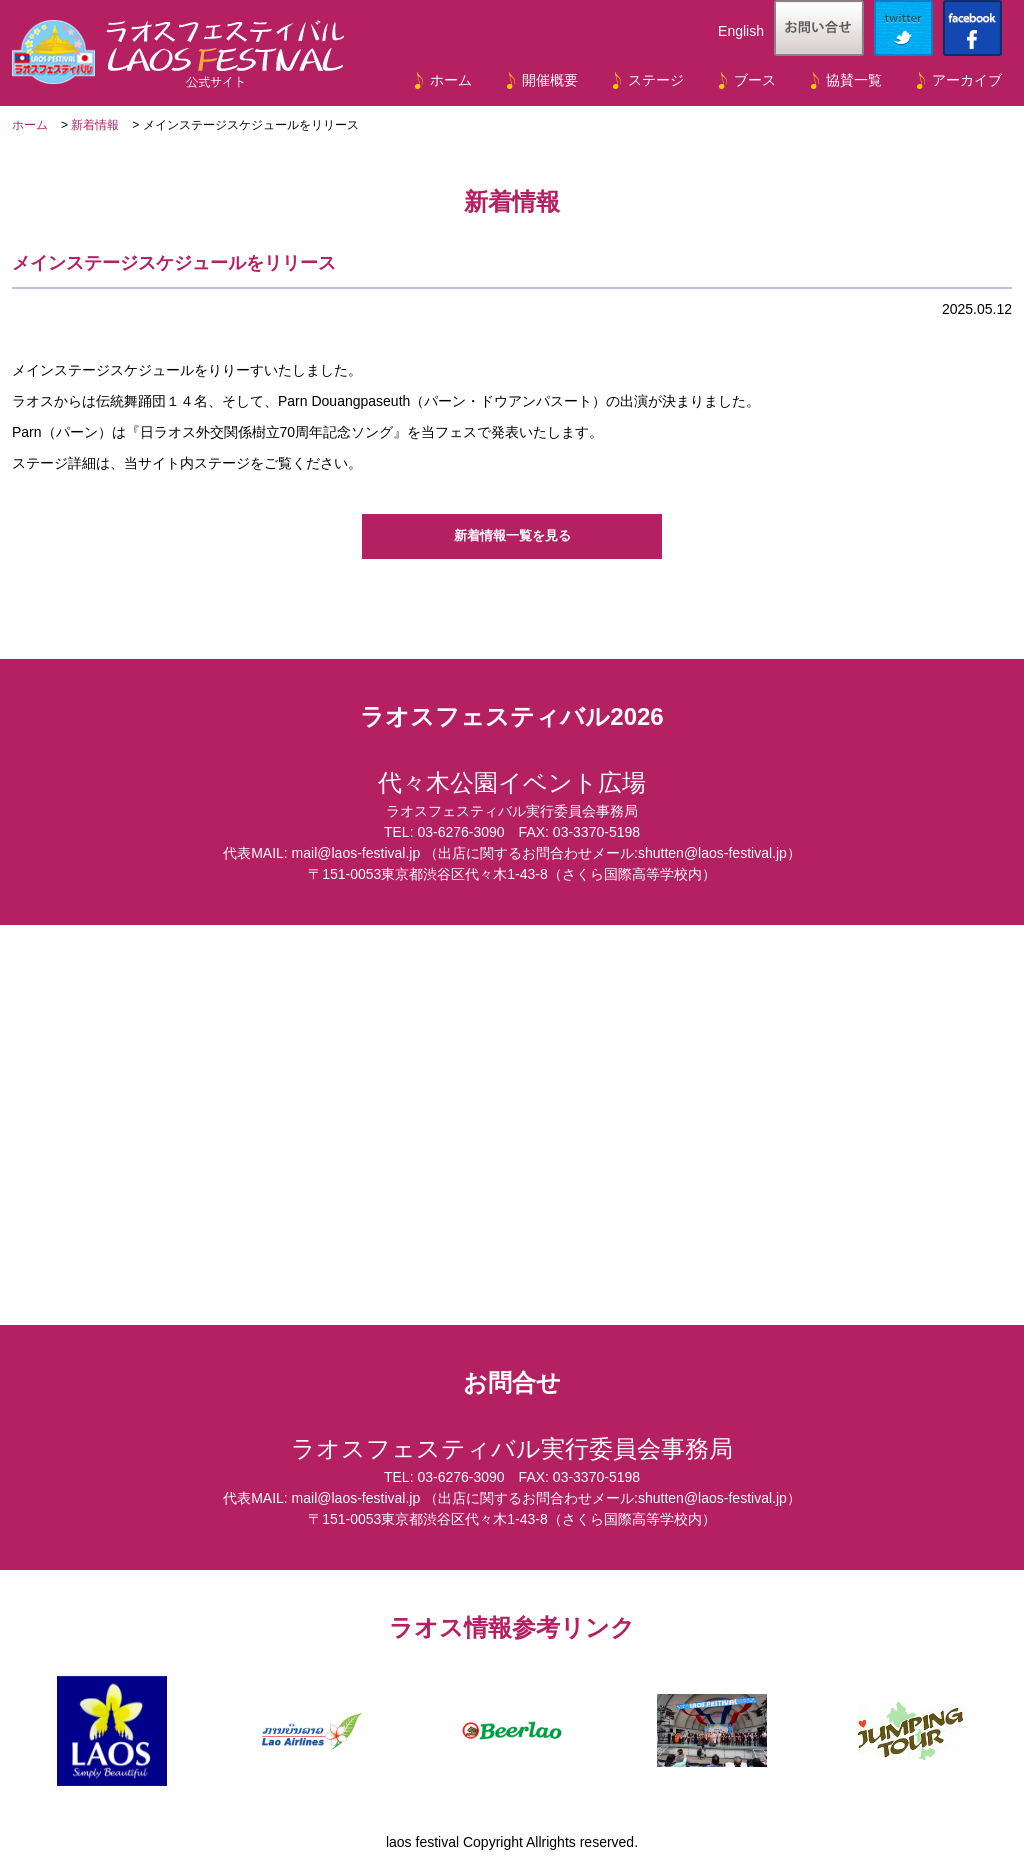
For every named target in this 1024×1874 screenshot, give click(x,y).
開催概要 (550, 80)
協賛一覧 (854, 80)
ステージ (656, 80)
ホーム (451, 80)
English (741, 31)
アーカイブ (967, 80)
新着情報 (95, 125)
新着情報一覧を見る (512, 536)
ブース (755, 80)
